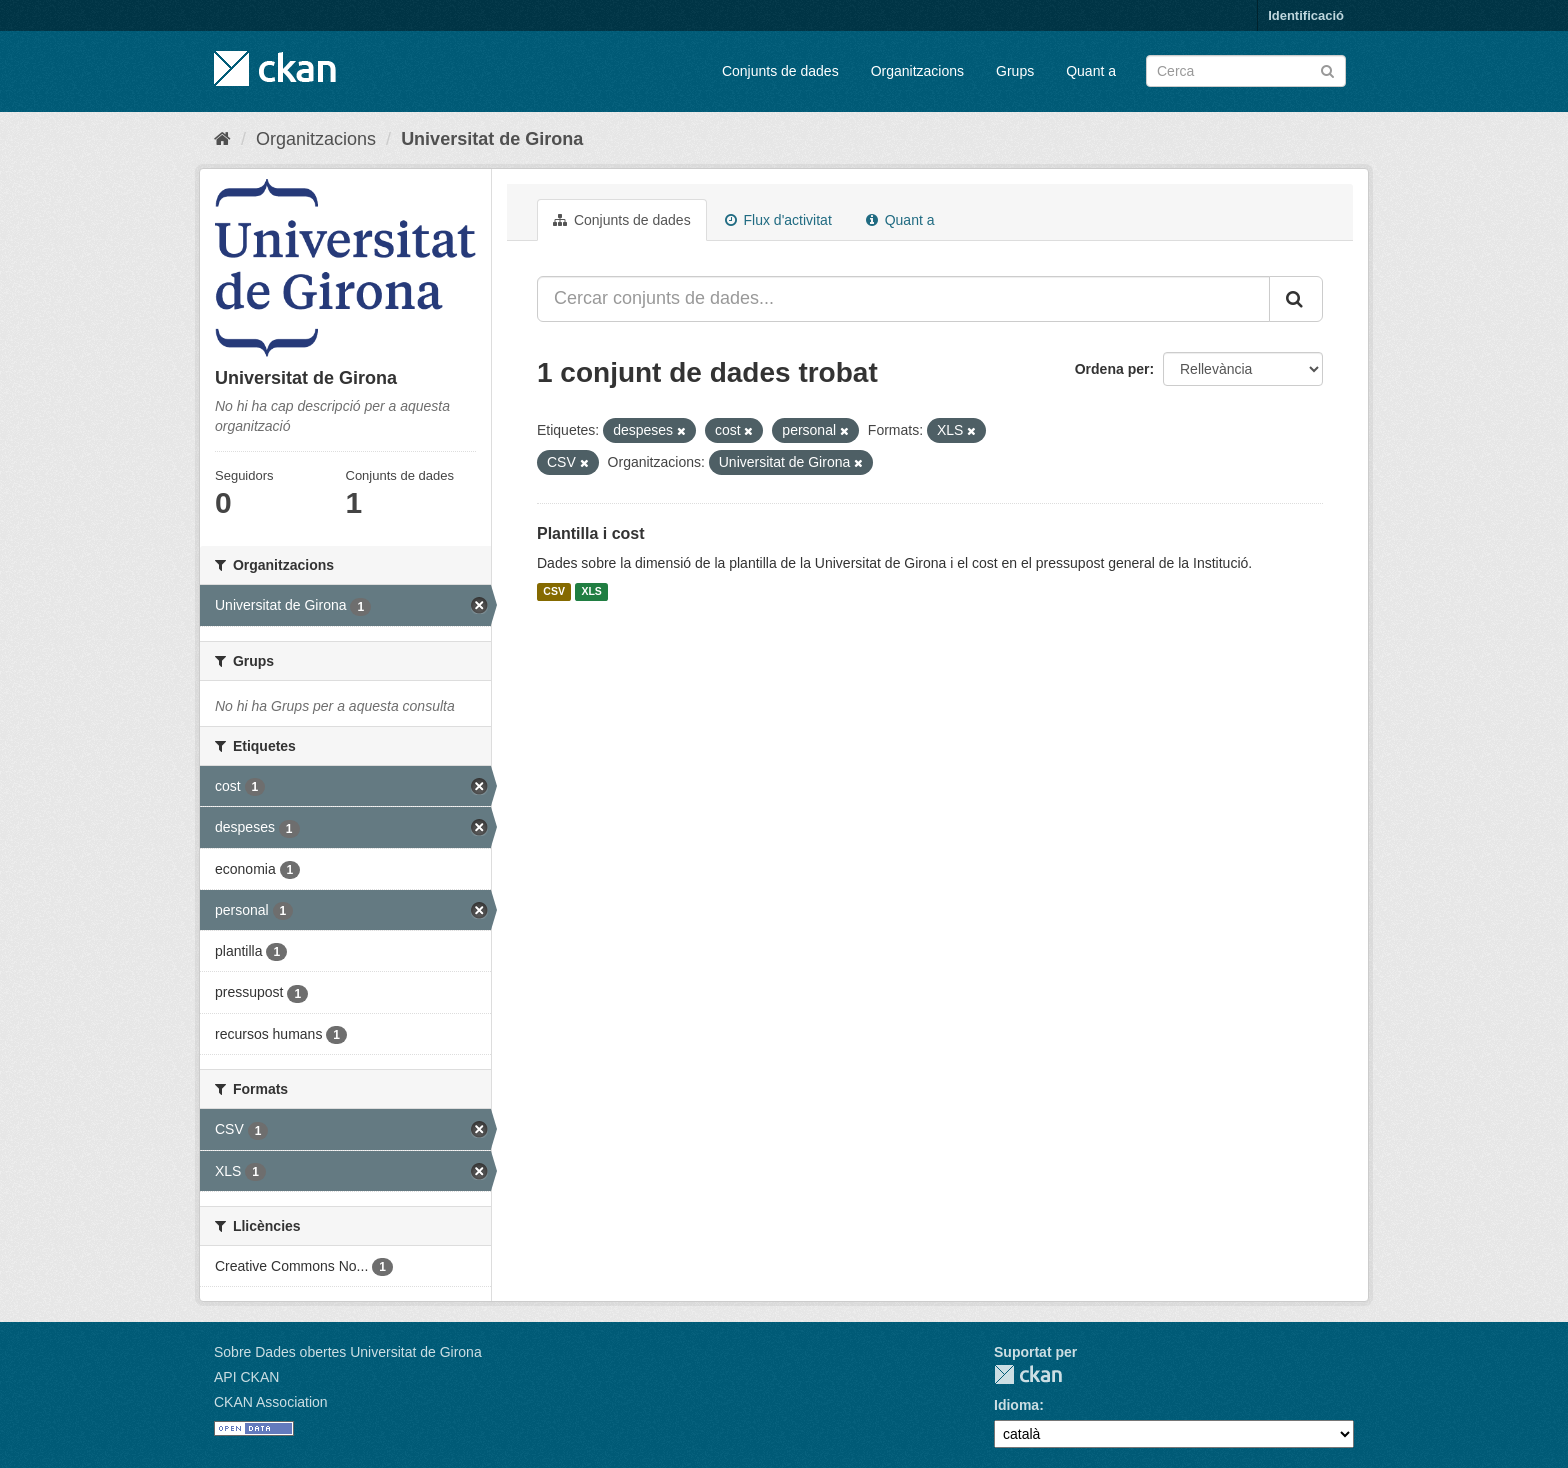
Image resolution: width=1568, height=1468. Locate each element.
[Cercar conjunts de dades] (1246, 71)
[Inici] (222, 139)
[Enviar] (1327, 69)
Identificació (1306, 15)
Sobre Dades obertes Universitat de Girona (348, 1352)
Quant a (1091, 71)
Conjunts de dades (780, 71)
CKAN (1028, 1374)
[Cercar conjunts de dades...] (903, 299)
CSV (554, 592)
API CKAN (246, 1377)
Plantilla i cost (591, 533)
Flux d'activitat (778, 220)
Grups (1015, 71)
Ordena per (1112, 369)
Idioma (1016, 1405)
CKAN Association (271, 1402)
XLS (591, 592)
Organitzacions (917, 71)
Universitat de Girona (492, 139)
